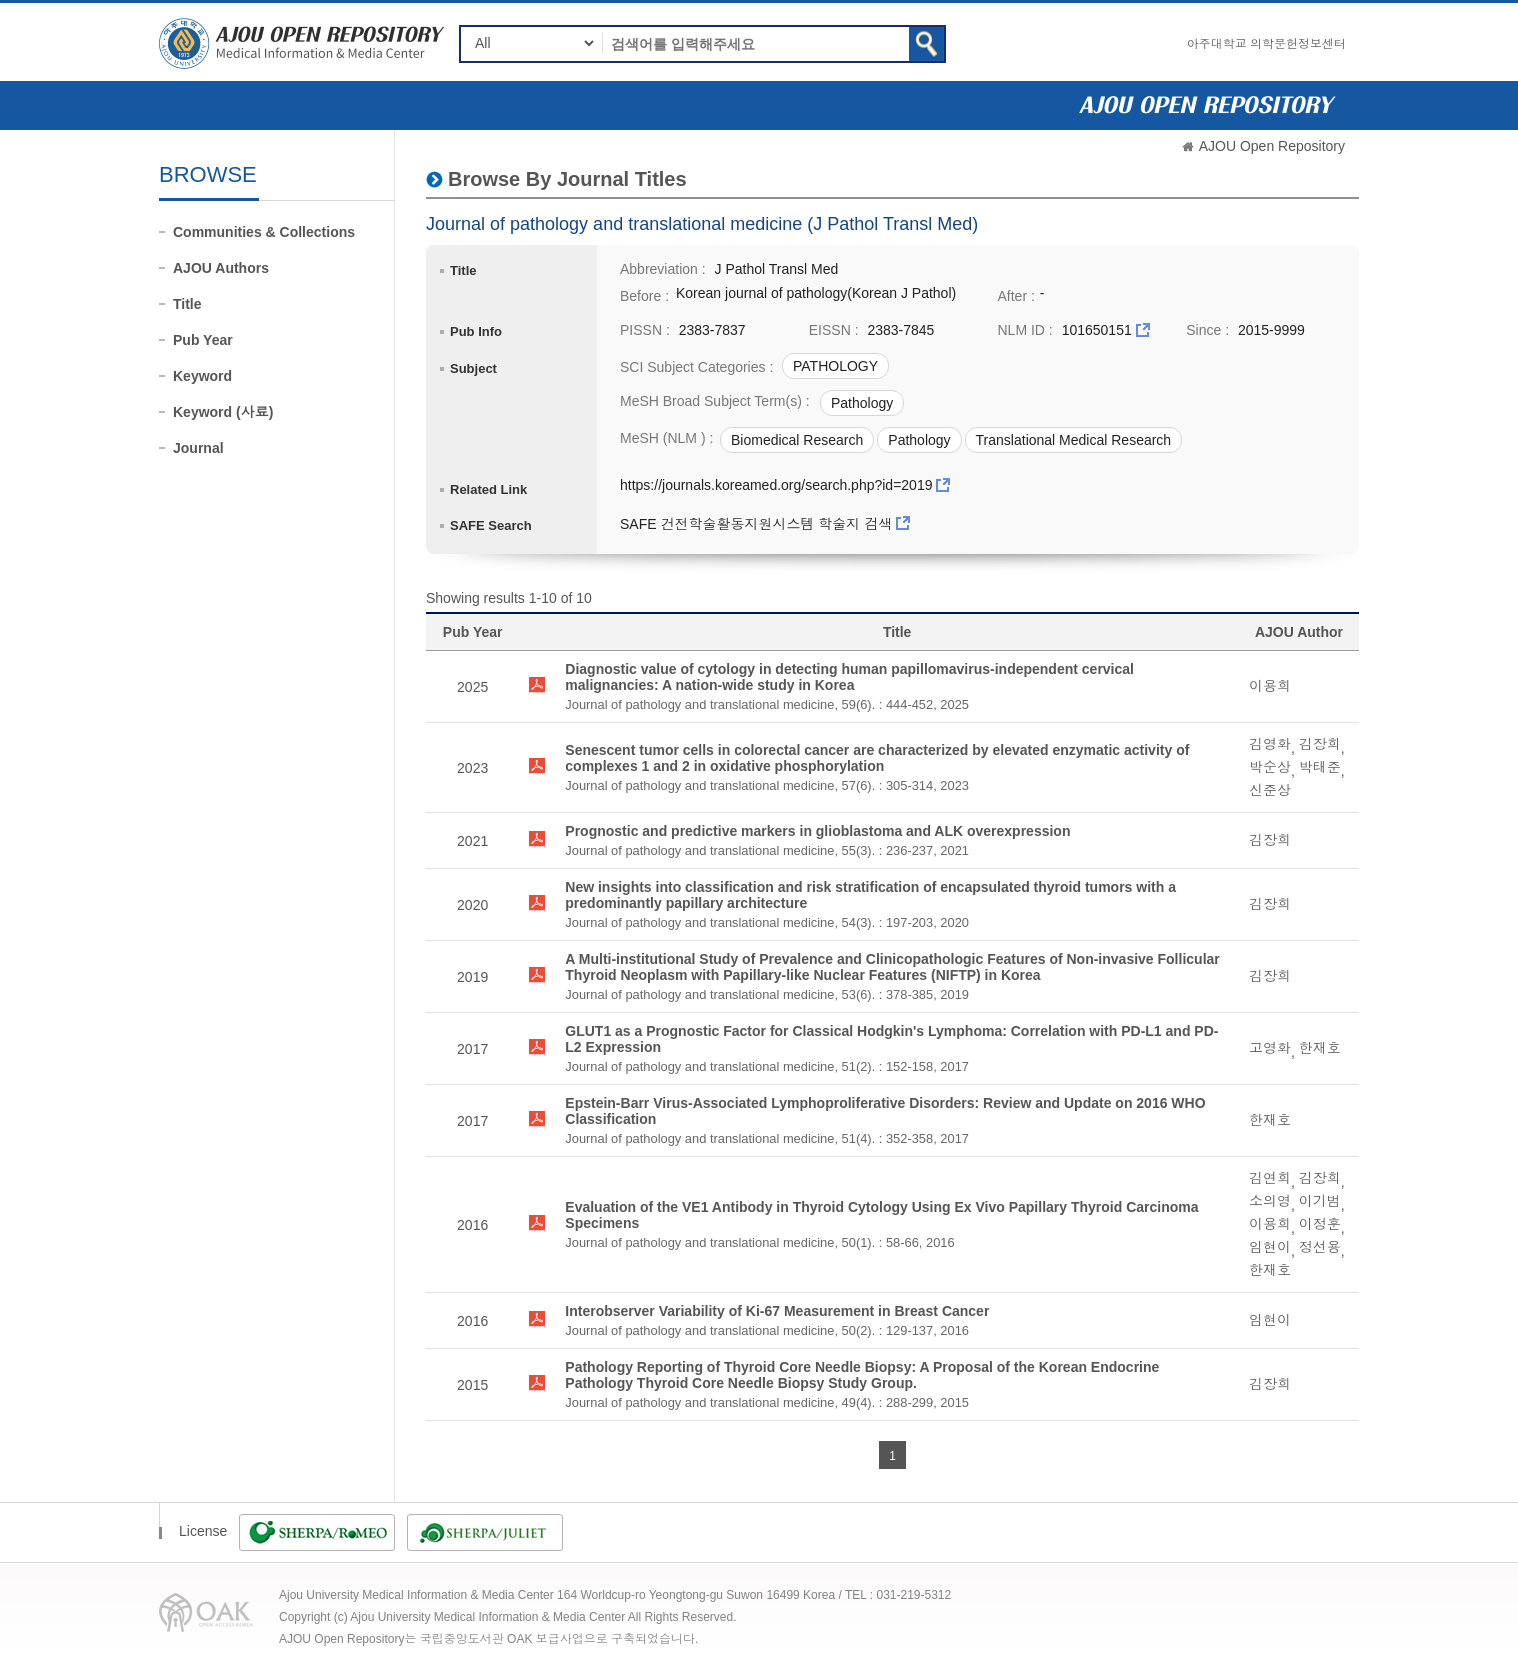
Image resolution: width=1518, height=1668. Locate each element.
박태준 (1320, 767)
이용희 (1270, 686)
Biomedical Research (797, 440)
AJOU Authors (221, 268)
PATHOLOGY (835, 366)
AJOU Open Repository (1272, 146)
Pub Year (203, 340)
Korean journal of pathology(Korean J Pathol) (816, 293)
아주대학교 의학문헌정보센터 (1266, 44)
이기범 (1320, 1201)
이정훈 (1320, 1224)
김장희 (1320, 744)
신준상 (1270, 790)
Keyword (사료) (223, 412)
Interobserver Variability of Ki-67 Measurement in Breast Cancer (777, 1311)
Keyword (202, 376)
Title (187, 304)
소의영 (1270, 1201)
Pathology (862, 403)
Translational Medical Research (1074, 440)
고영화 (1270, 1048)
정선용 (1320, 1247)
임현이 (1270, 1247)
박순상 (1270, 767)
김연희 (1270, 1178)
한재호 (1320, 1048)
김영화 (1270, 744)
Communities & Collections (264, 232)
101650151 (1097, 330)
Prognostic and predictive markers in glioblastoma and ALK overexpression (817, 831)
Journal (198, 448)
